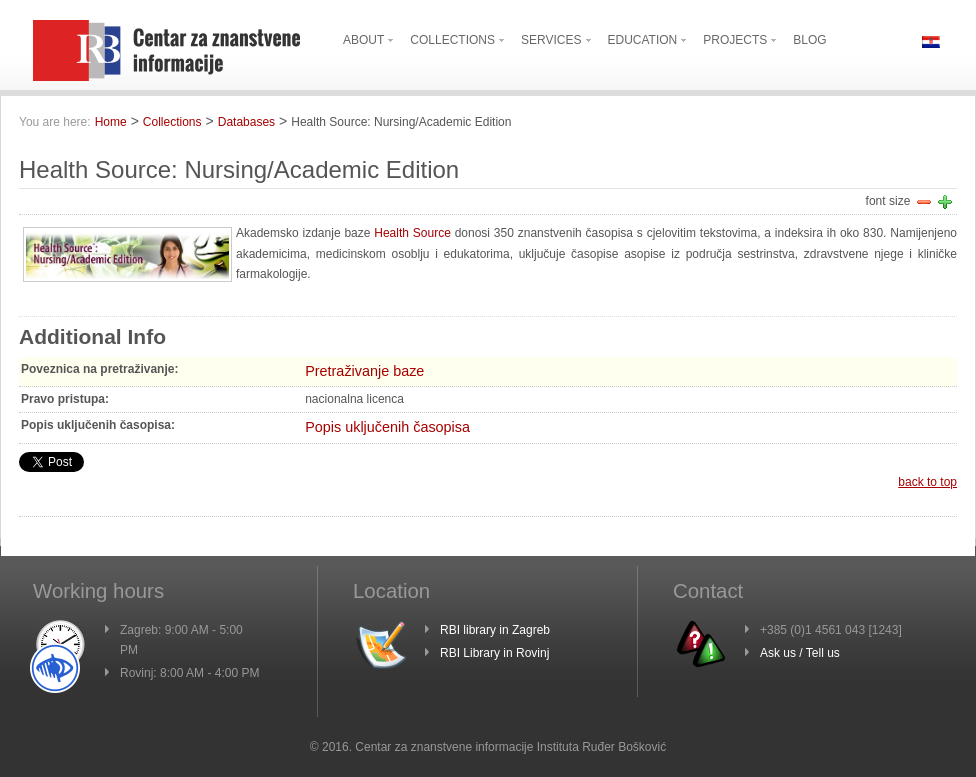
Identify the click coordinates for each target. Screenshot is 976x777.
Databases (246, 122)
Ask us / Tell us (800, 653)
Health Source (412, 233)
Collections (172, 122)
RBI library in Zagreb (495, 630)
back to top (927, 482)
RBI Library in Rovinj (494, 653)
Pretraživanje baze (364, 371)
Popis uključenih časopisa (387, 427)
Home (111, 122)
